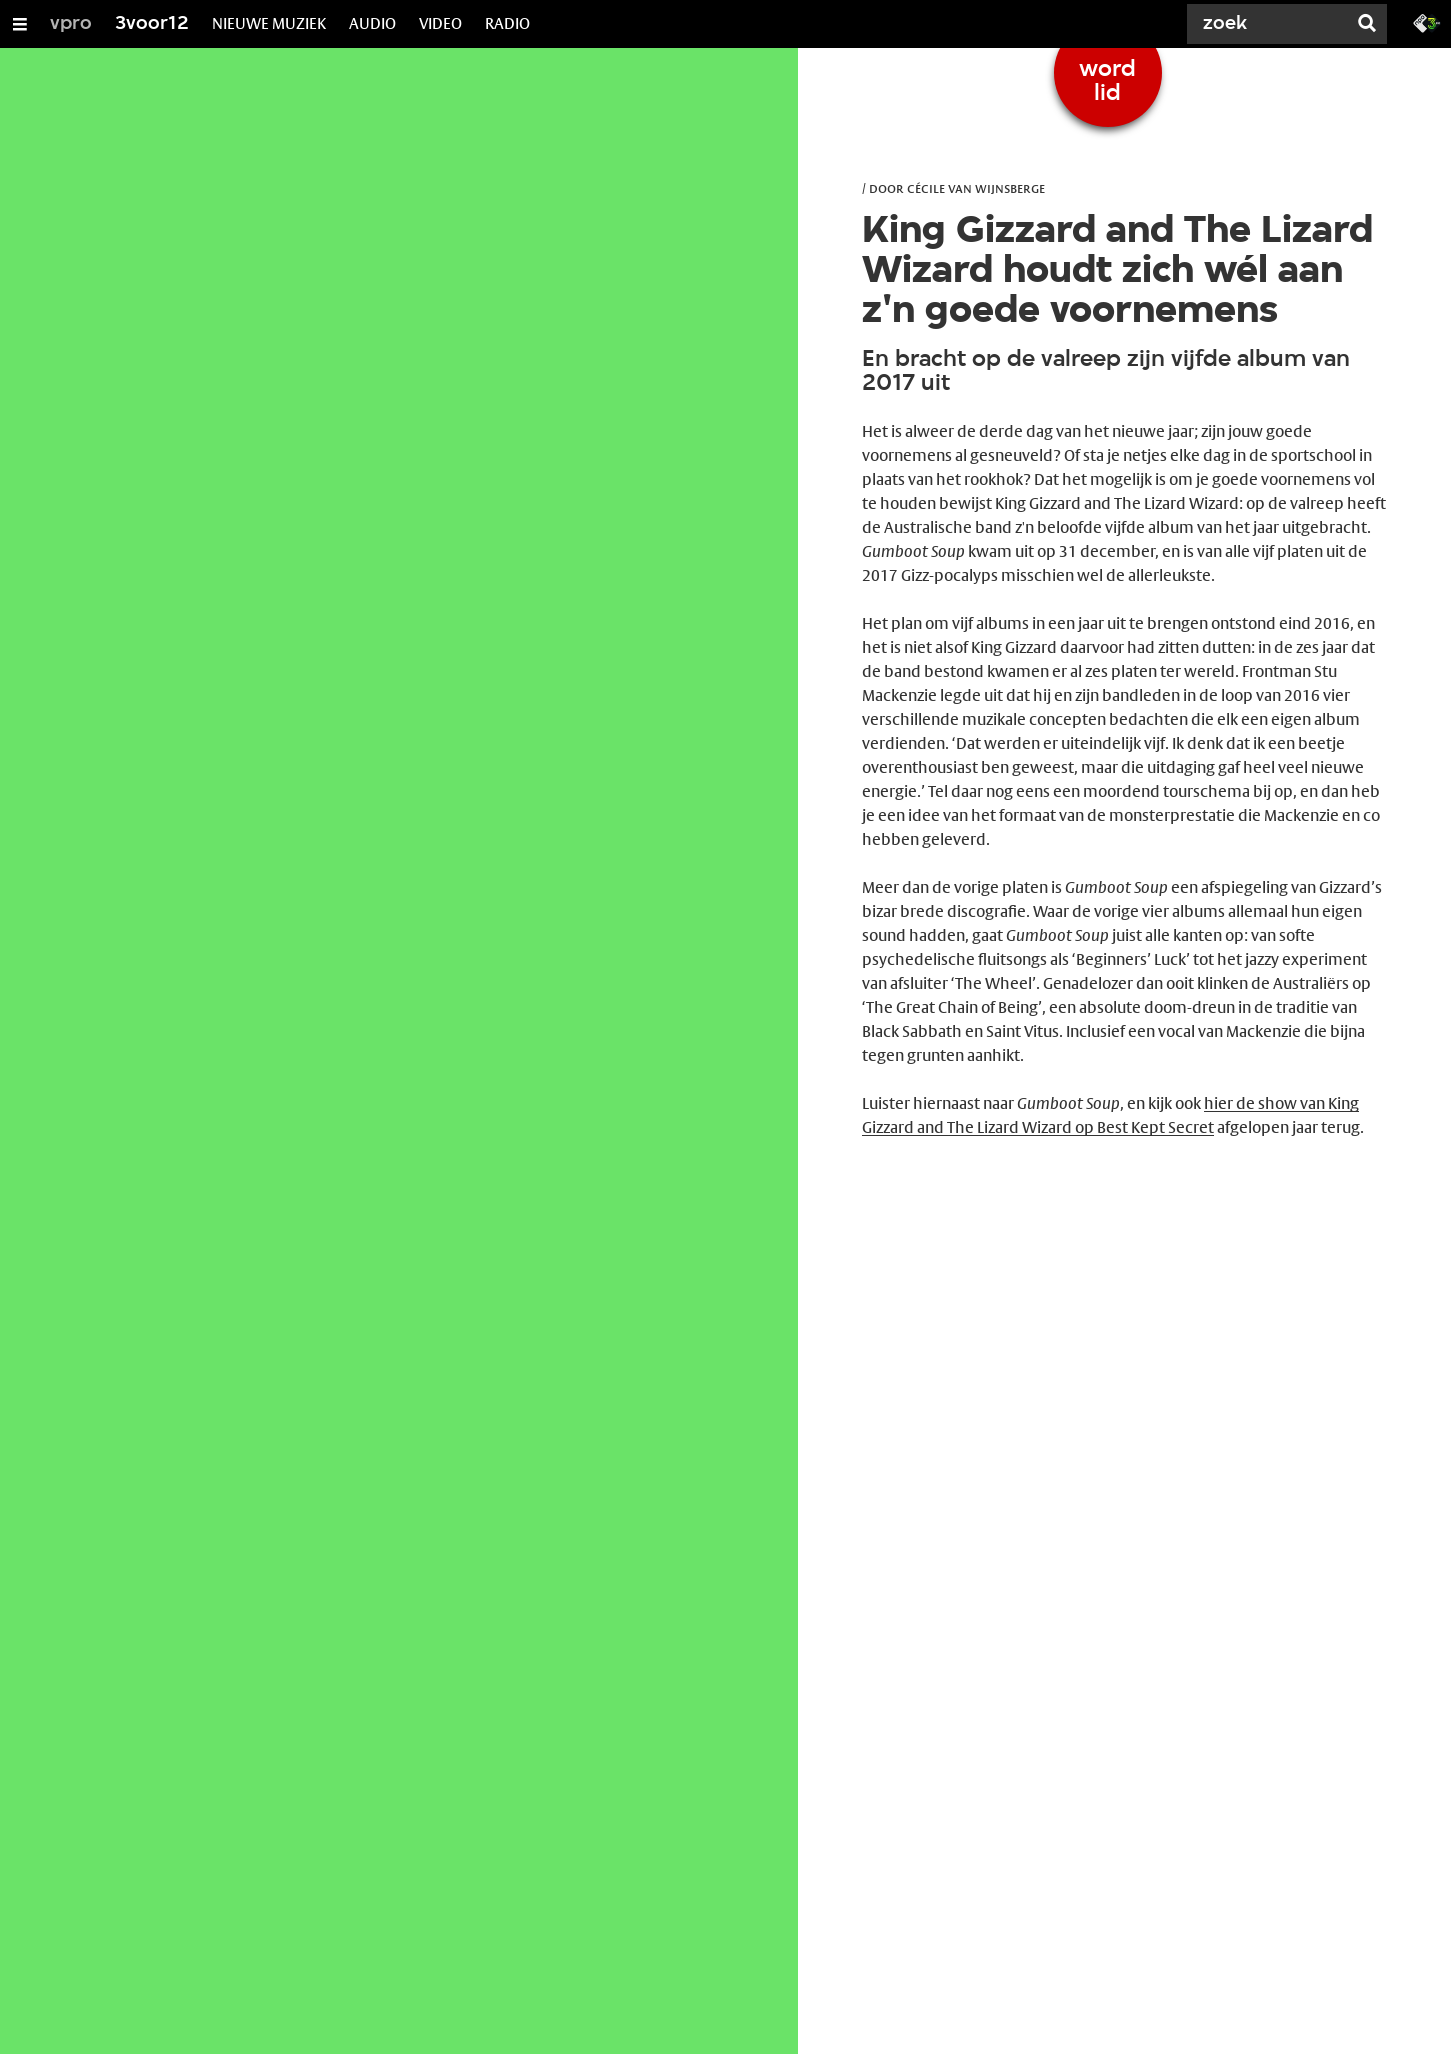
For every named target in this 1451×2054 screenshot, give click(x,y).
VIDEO (440, 23)
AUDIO (372, 23)
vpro (71, 24)
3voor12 (152, 24)
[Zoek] (1271, 24)
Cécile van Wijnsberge (976, 188)
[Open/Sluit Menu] (20, 24)
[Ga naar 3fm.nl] (1427, 22)
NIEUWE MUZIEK (269, 23)
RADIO (507, 23)
